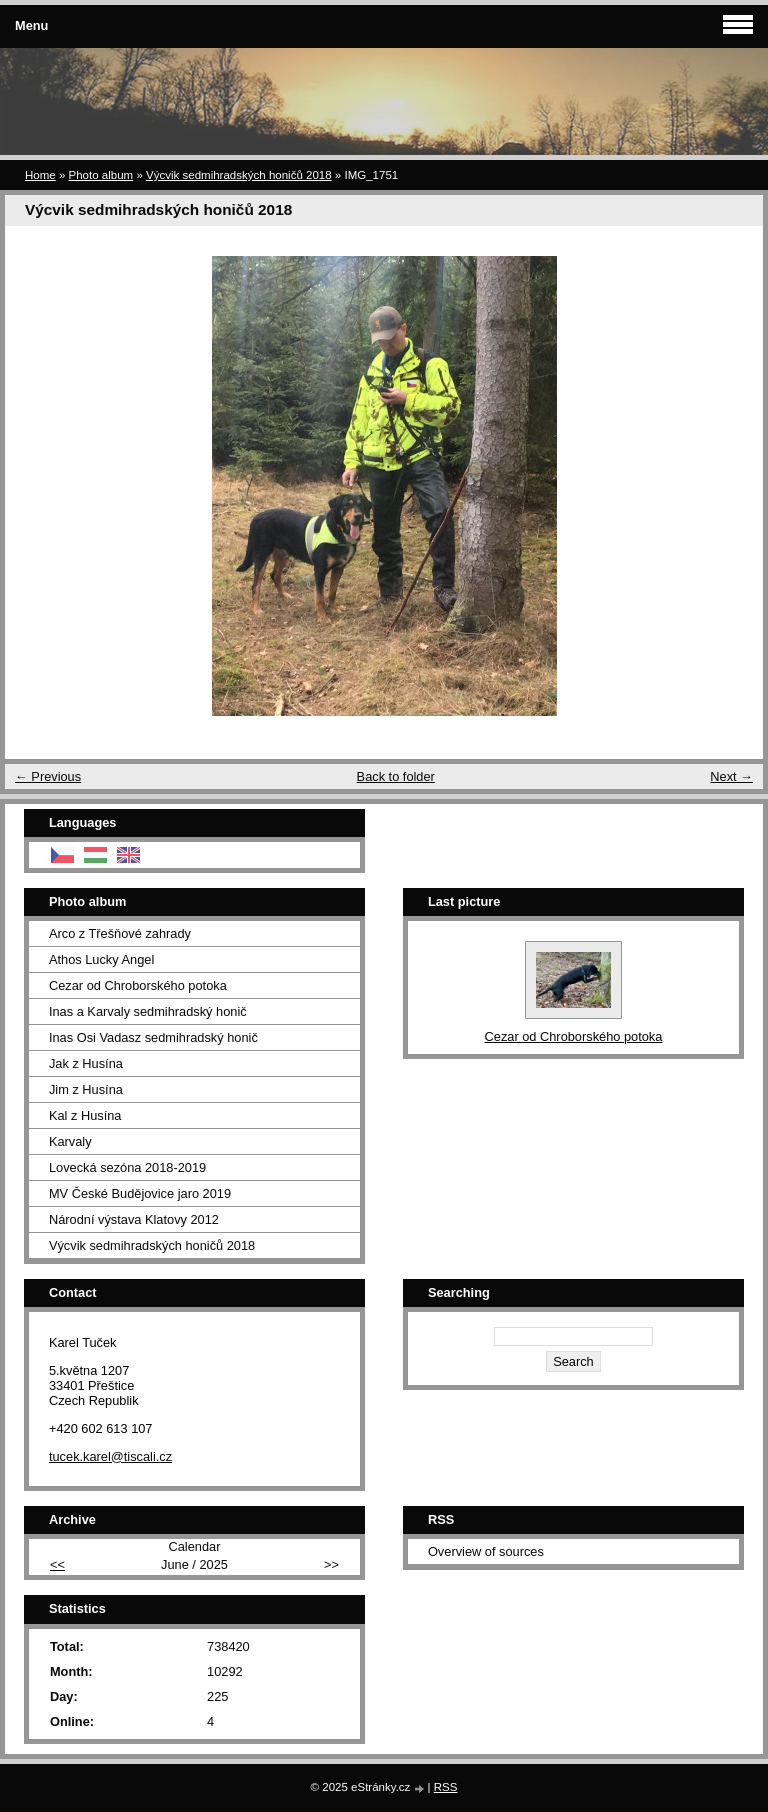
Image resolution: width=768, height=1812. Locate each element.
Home (40, 175)
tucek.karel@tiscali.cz (110, 1456)
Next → (731, 776)
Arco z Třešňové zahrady (120, 933)
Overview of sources (486, 1551)
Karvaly (70, 1141)
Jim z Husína (86, 1089)
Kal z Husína (85, 1115)
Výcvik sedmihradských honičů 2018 (239, 175)
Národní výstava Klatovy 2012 (134, 1219)
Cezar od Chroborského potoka (138, 985)
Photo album (101, 175)
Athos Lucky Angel (101, 959)
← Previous (48, 776)
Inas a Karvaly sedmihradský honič (148, 1011)
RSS (446, 1787)
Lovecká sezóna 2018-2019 (127, 1167)
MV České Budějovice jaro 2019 (140, 1193)
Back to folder (396, 776)
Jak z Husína (86, 1063)
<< (57, 1564)
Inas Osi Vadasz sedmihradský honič (153, 1037)
